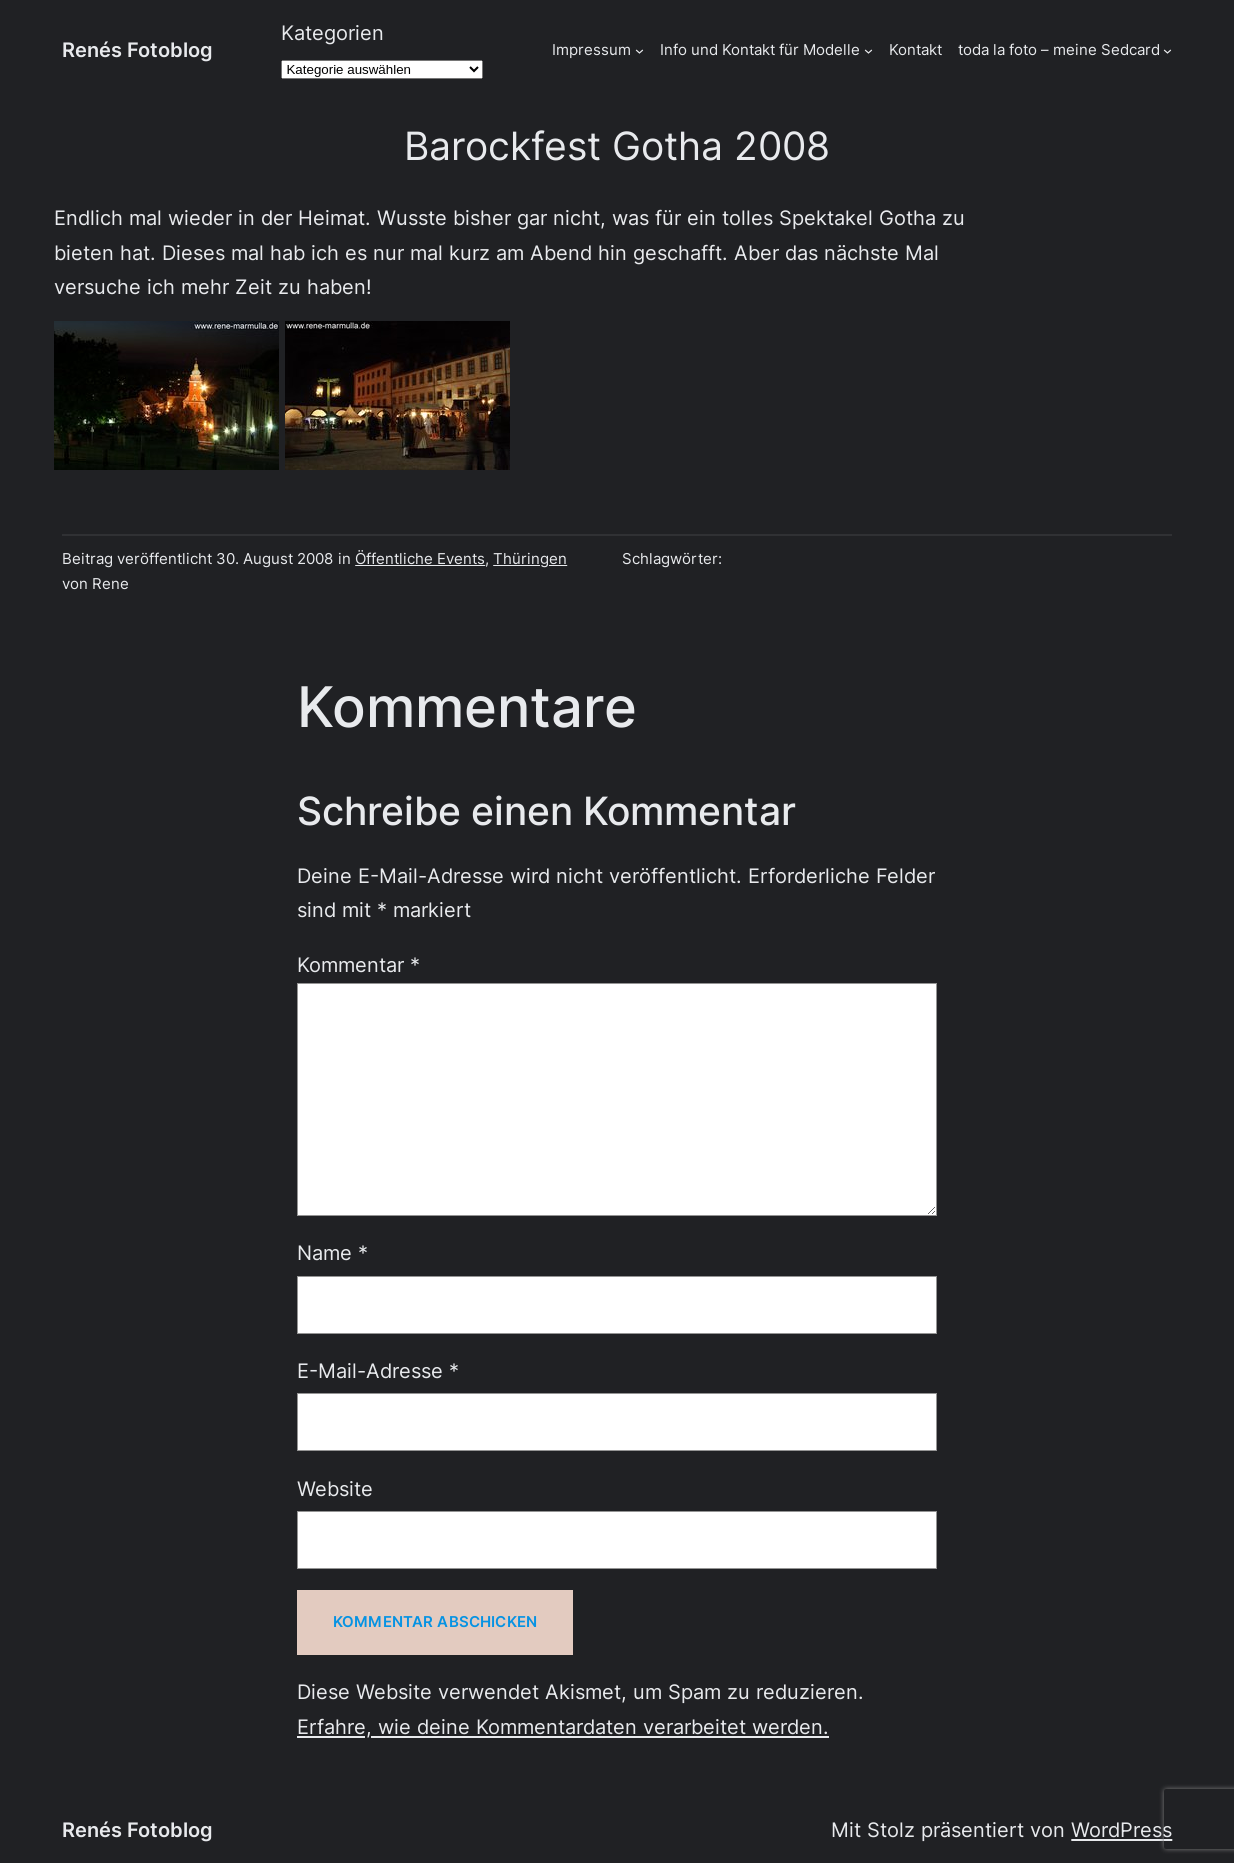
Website (335, 1488)
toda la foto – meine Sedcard (1059, 50)
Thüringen (530, 559)
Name (332, 1252)
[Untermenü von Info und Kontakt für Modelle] (868, 50)
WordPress (1121, 1829)
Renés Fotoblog (137, 49)
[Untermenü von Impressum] (639, 50)
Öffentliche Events (420, 559)
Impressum (591, 50)
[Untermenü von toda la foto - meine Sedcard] (1167, 50)
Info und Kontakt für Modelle (760, 50)
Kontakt (915, 50)
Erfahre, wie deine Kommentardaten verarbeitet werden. (563, 1726)
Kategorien (332, 32)
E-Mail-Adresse (378, 1370)
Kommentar (358, 964)
